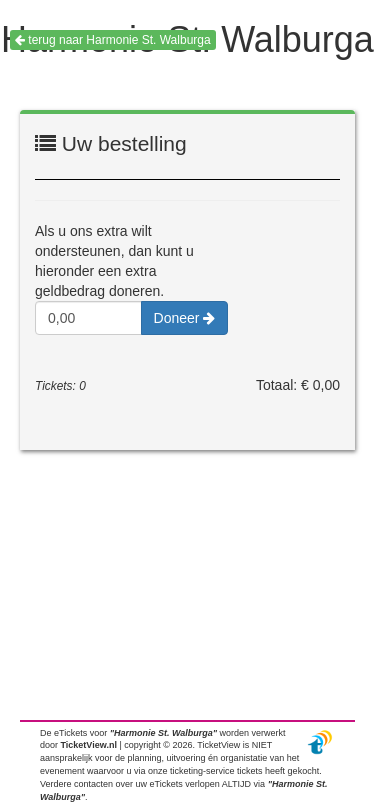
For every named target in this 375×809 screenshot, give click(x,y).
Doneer (185, 318)
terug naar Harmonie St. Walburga (113, 40)
